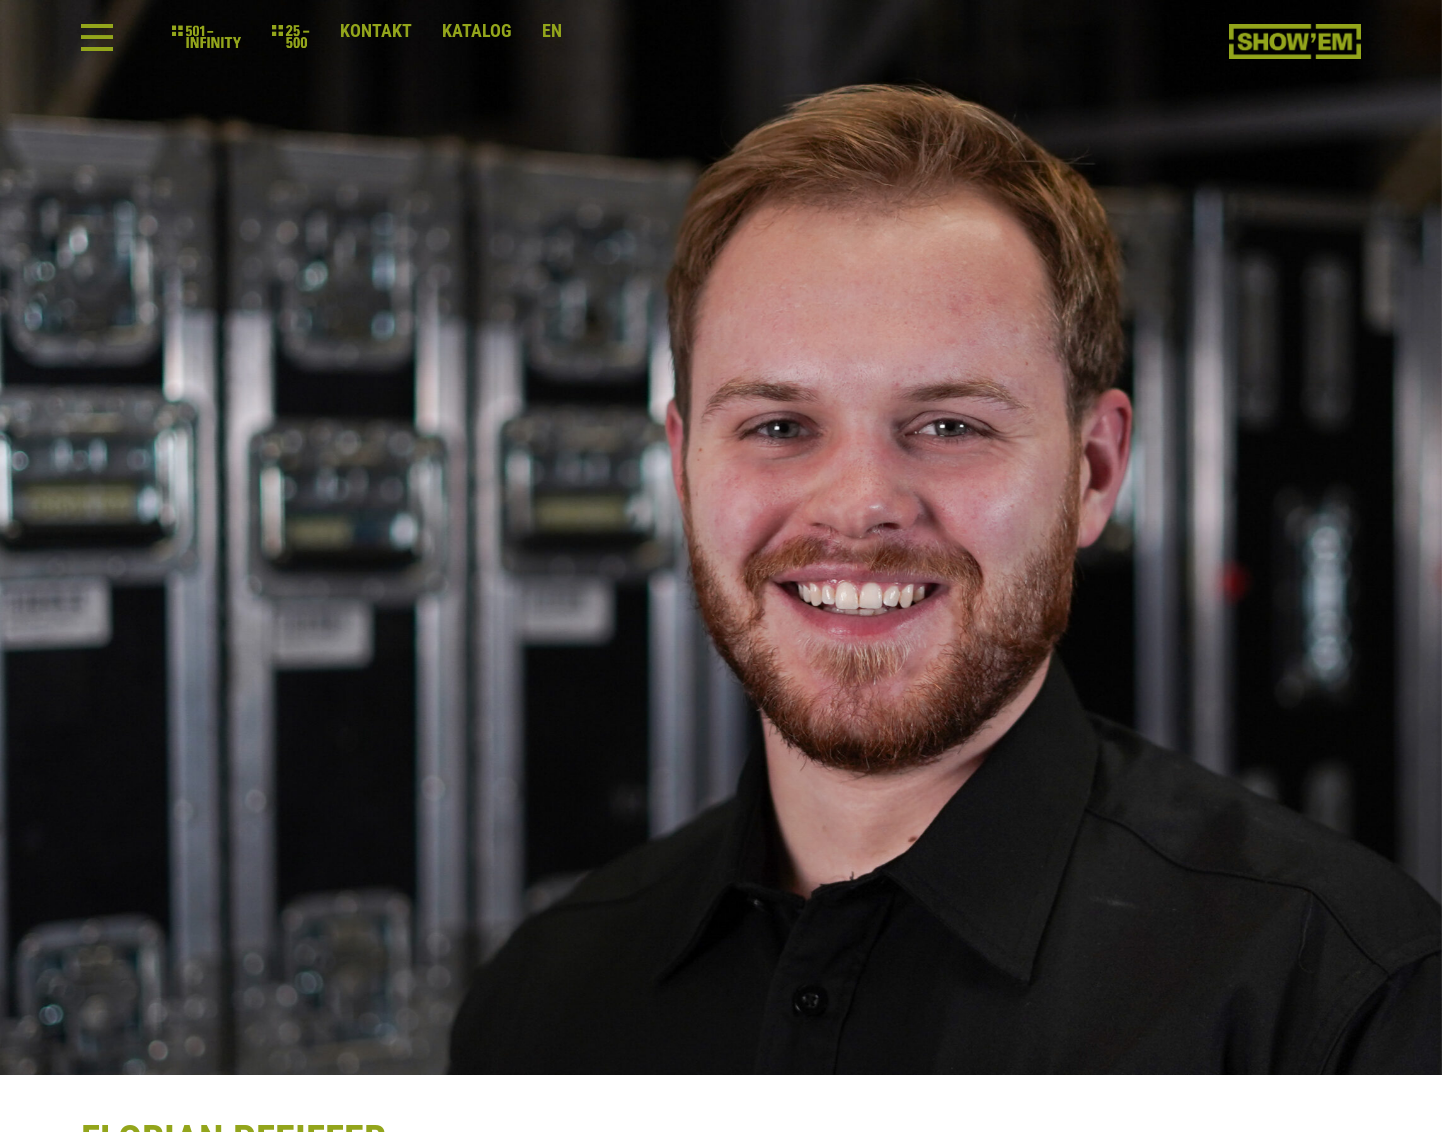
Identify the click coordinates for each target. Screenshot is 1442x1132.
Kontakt (376, 31)
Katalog (477, 31)
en (552, 31)
